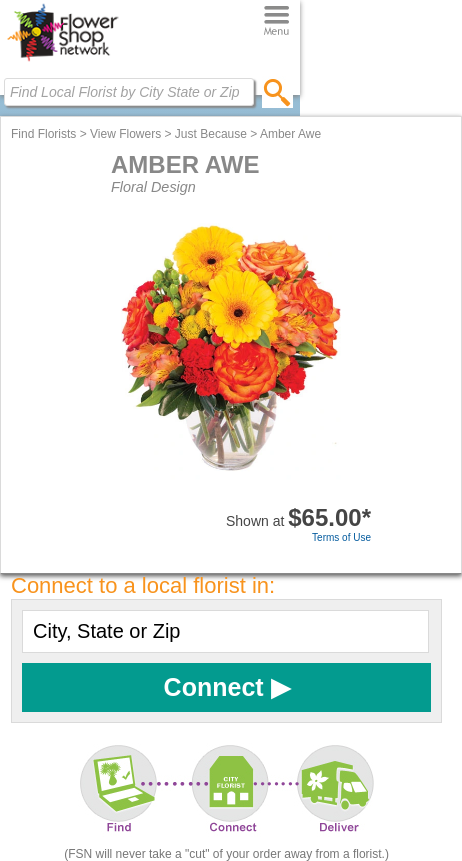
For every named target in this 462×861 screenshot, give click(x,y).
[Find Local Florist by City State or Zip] (129, 92)
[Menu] (276, 21)
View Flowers (125, 134)
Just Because (211, 134)
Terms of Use (341, 537)
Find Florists (43, 134)
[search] (277, 92)
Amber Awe (290, 134)
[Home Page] (62, 61)
